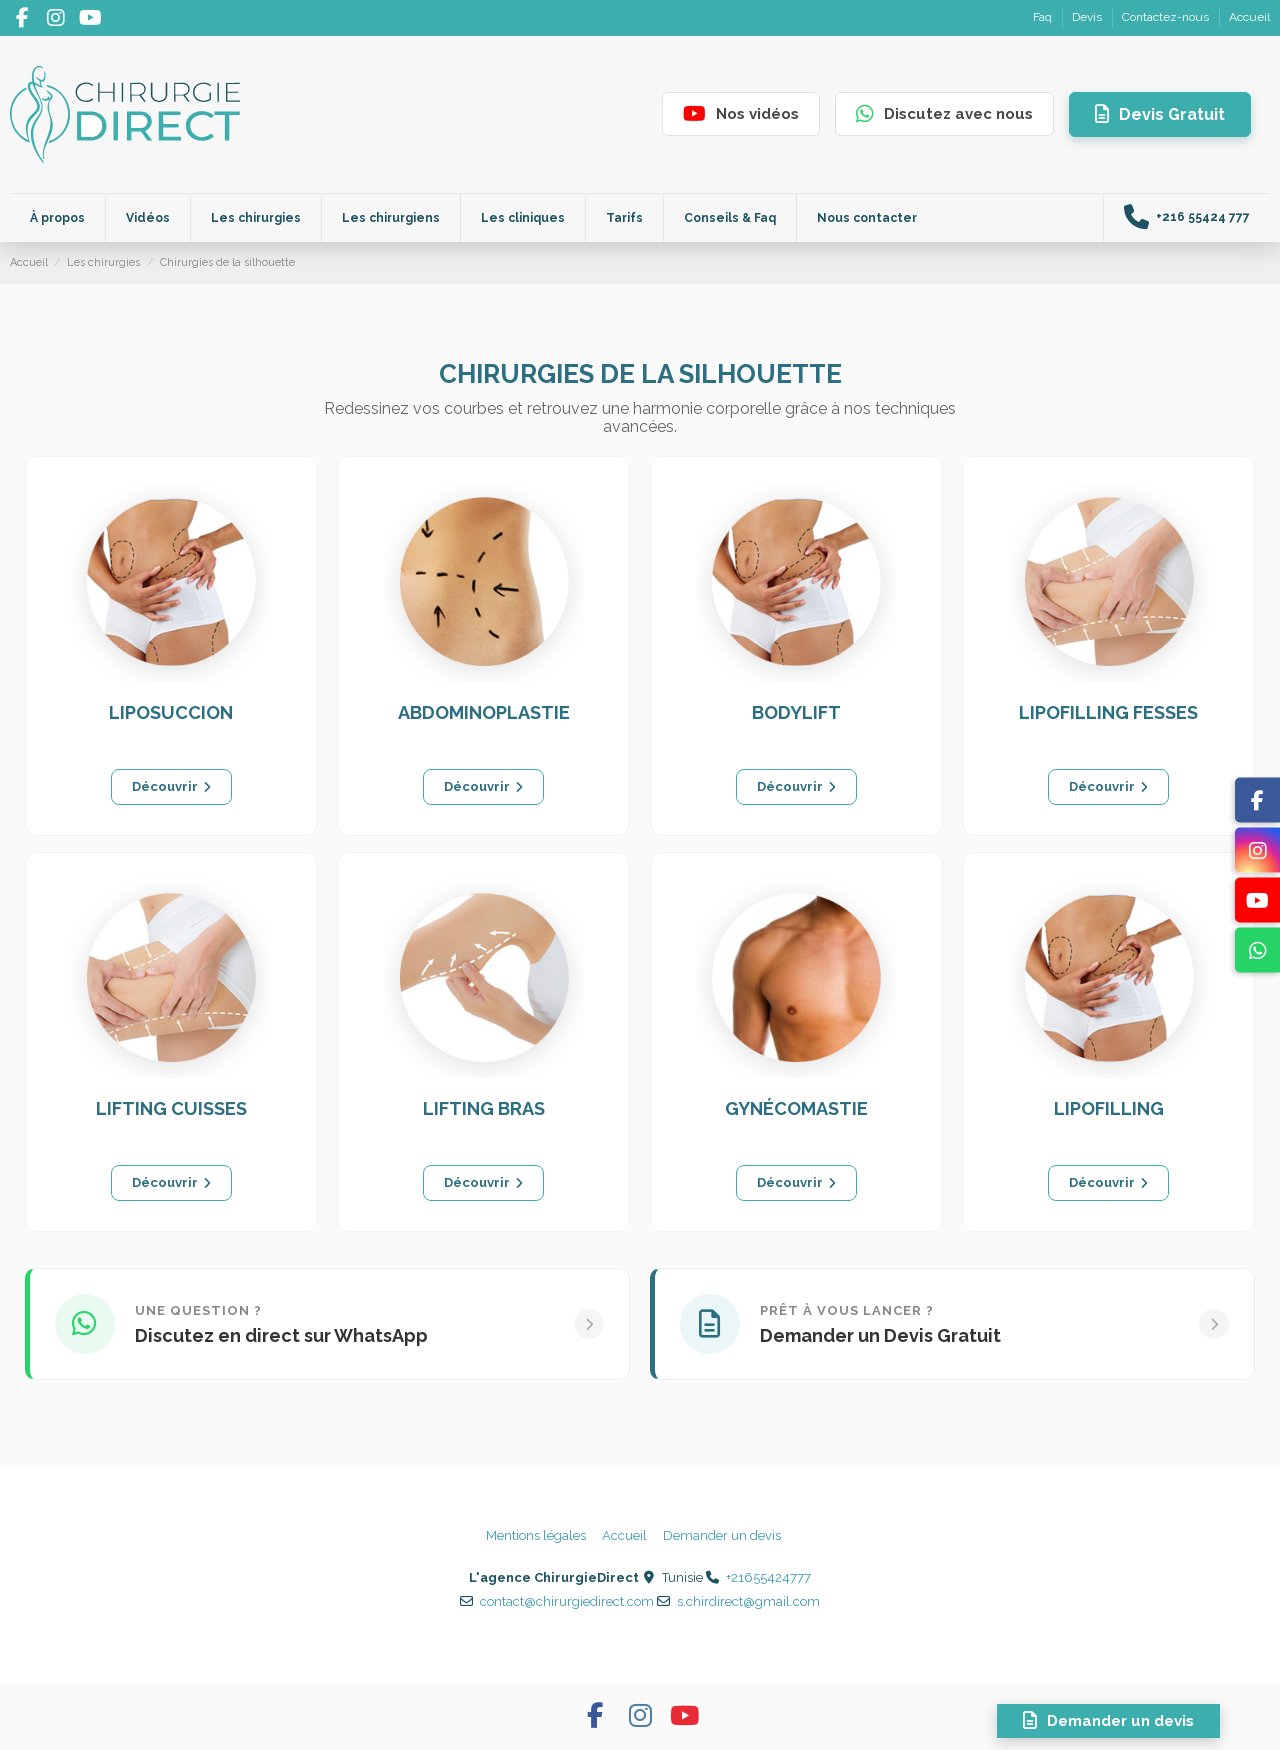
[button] (522, 218)
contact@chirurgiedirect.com (567, 1601)
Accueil (1249, 17)
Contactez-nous (1167, 17)
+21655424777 (768, 1577)
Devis (1088, 17)
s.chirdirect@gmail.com (748, 1601)
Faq (1044, 17)
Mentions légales (536, 1535)
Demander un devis (722, 1535)
